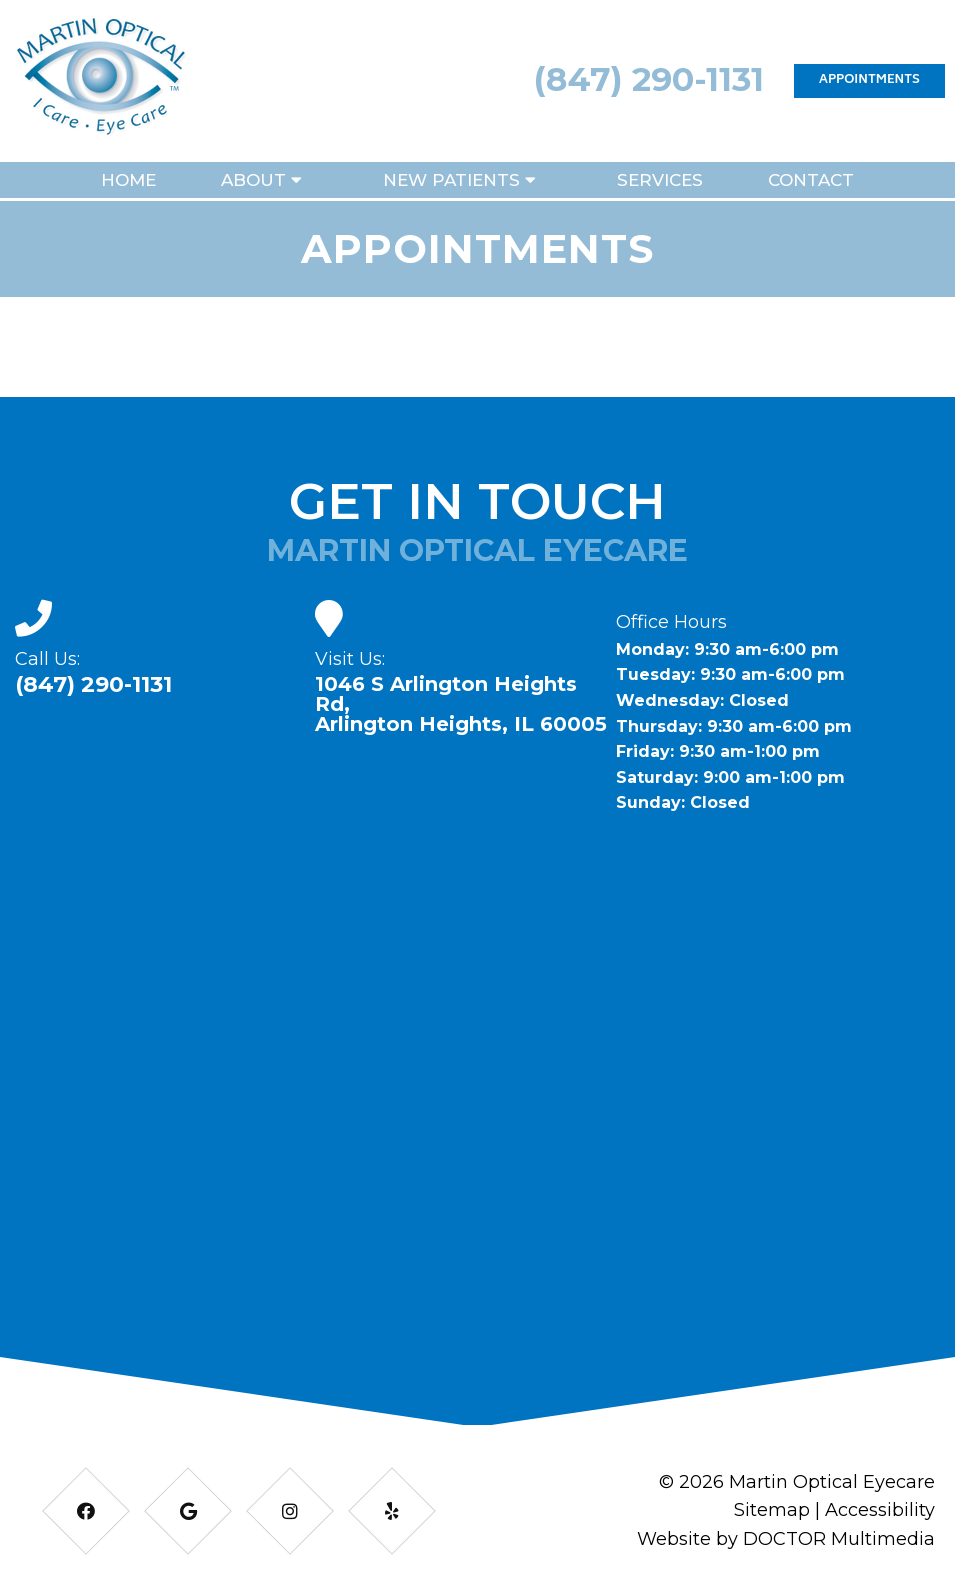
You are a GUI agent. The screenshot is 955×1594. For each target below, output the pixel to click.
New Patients (451, 180)
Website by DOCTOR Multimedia (786, 1539)
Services (660, 180)
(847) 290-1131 (649, 79)
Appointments (869, 80)
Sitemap (772, 1510)
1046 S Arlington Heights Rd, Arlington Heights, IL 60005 (461, 704)
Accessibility (880, 1510)
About (253, 180)
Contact (811, 180)
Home (128, 180)
